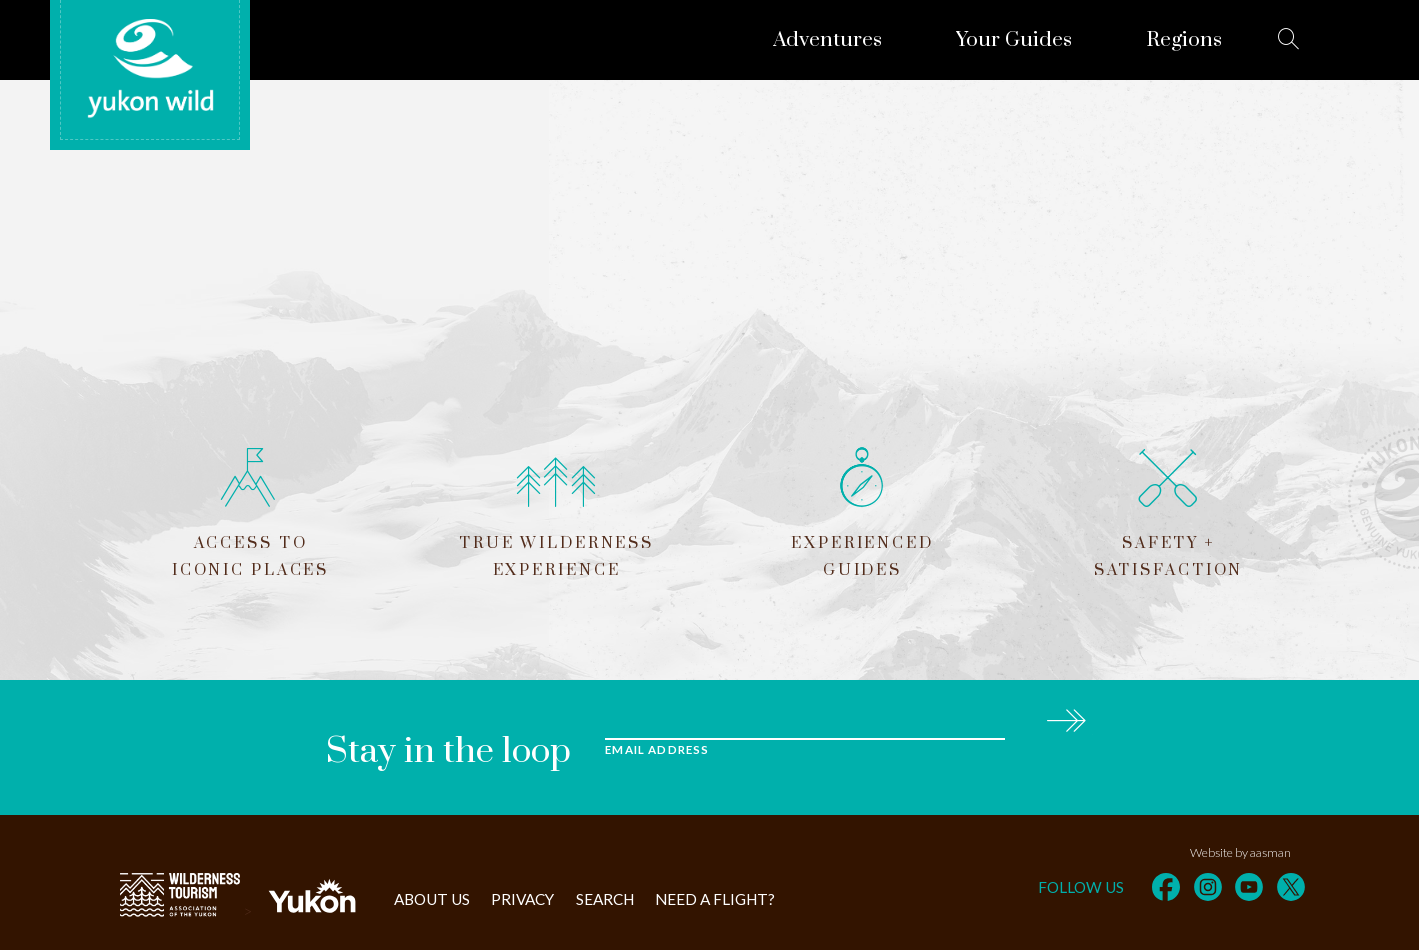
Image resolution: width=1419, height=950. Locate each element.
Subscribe (1065, 717)
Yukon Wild (150, 69)
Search (605, 899)
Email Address (657, 749)
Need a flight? (715, 899)
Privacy (522, 899)
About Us (432, 899)
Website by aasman (1240, 852)
